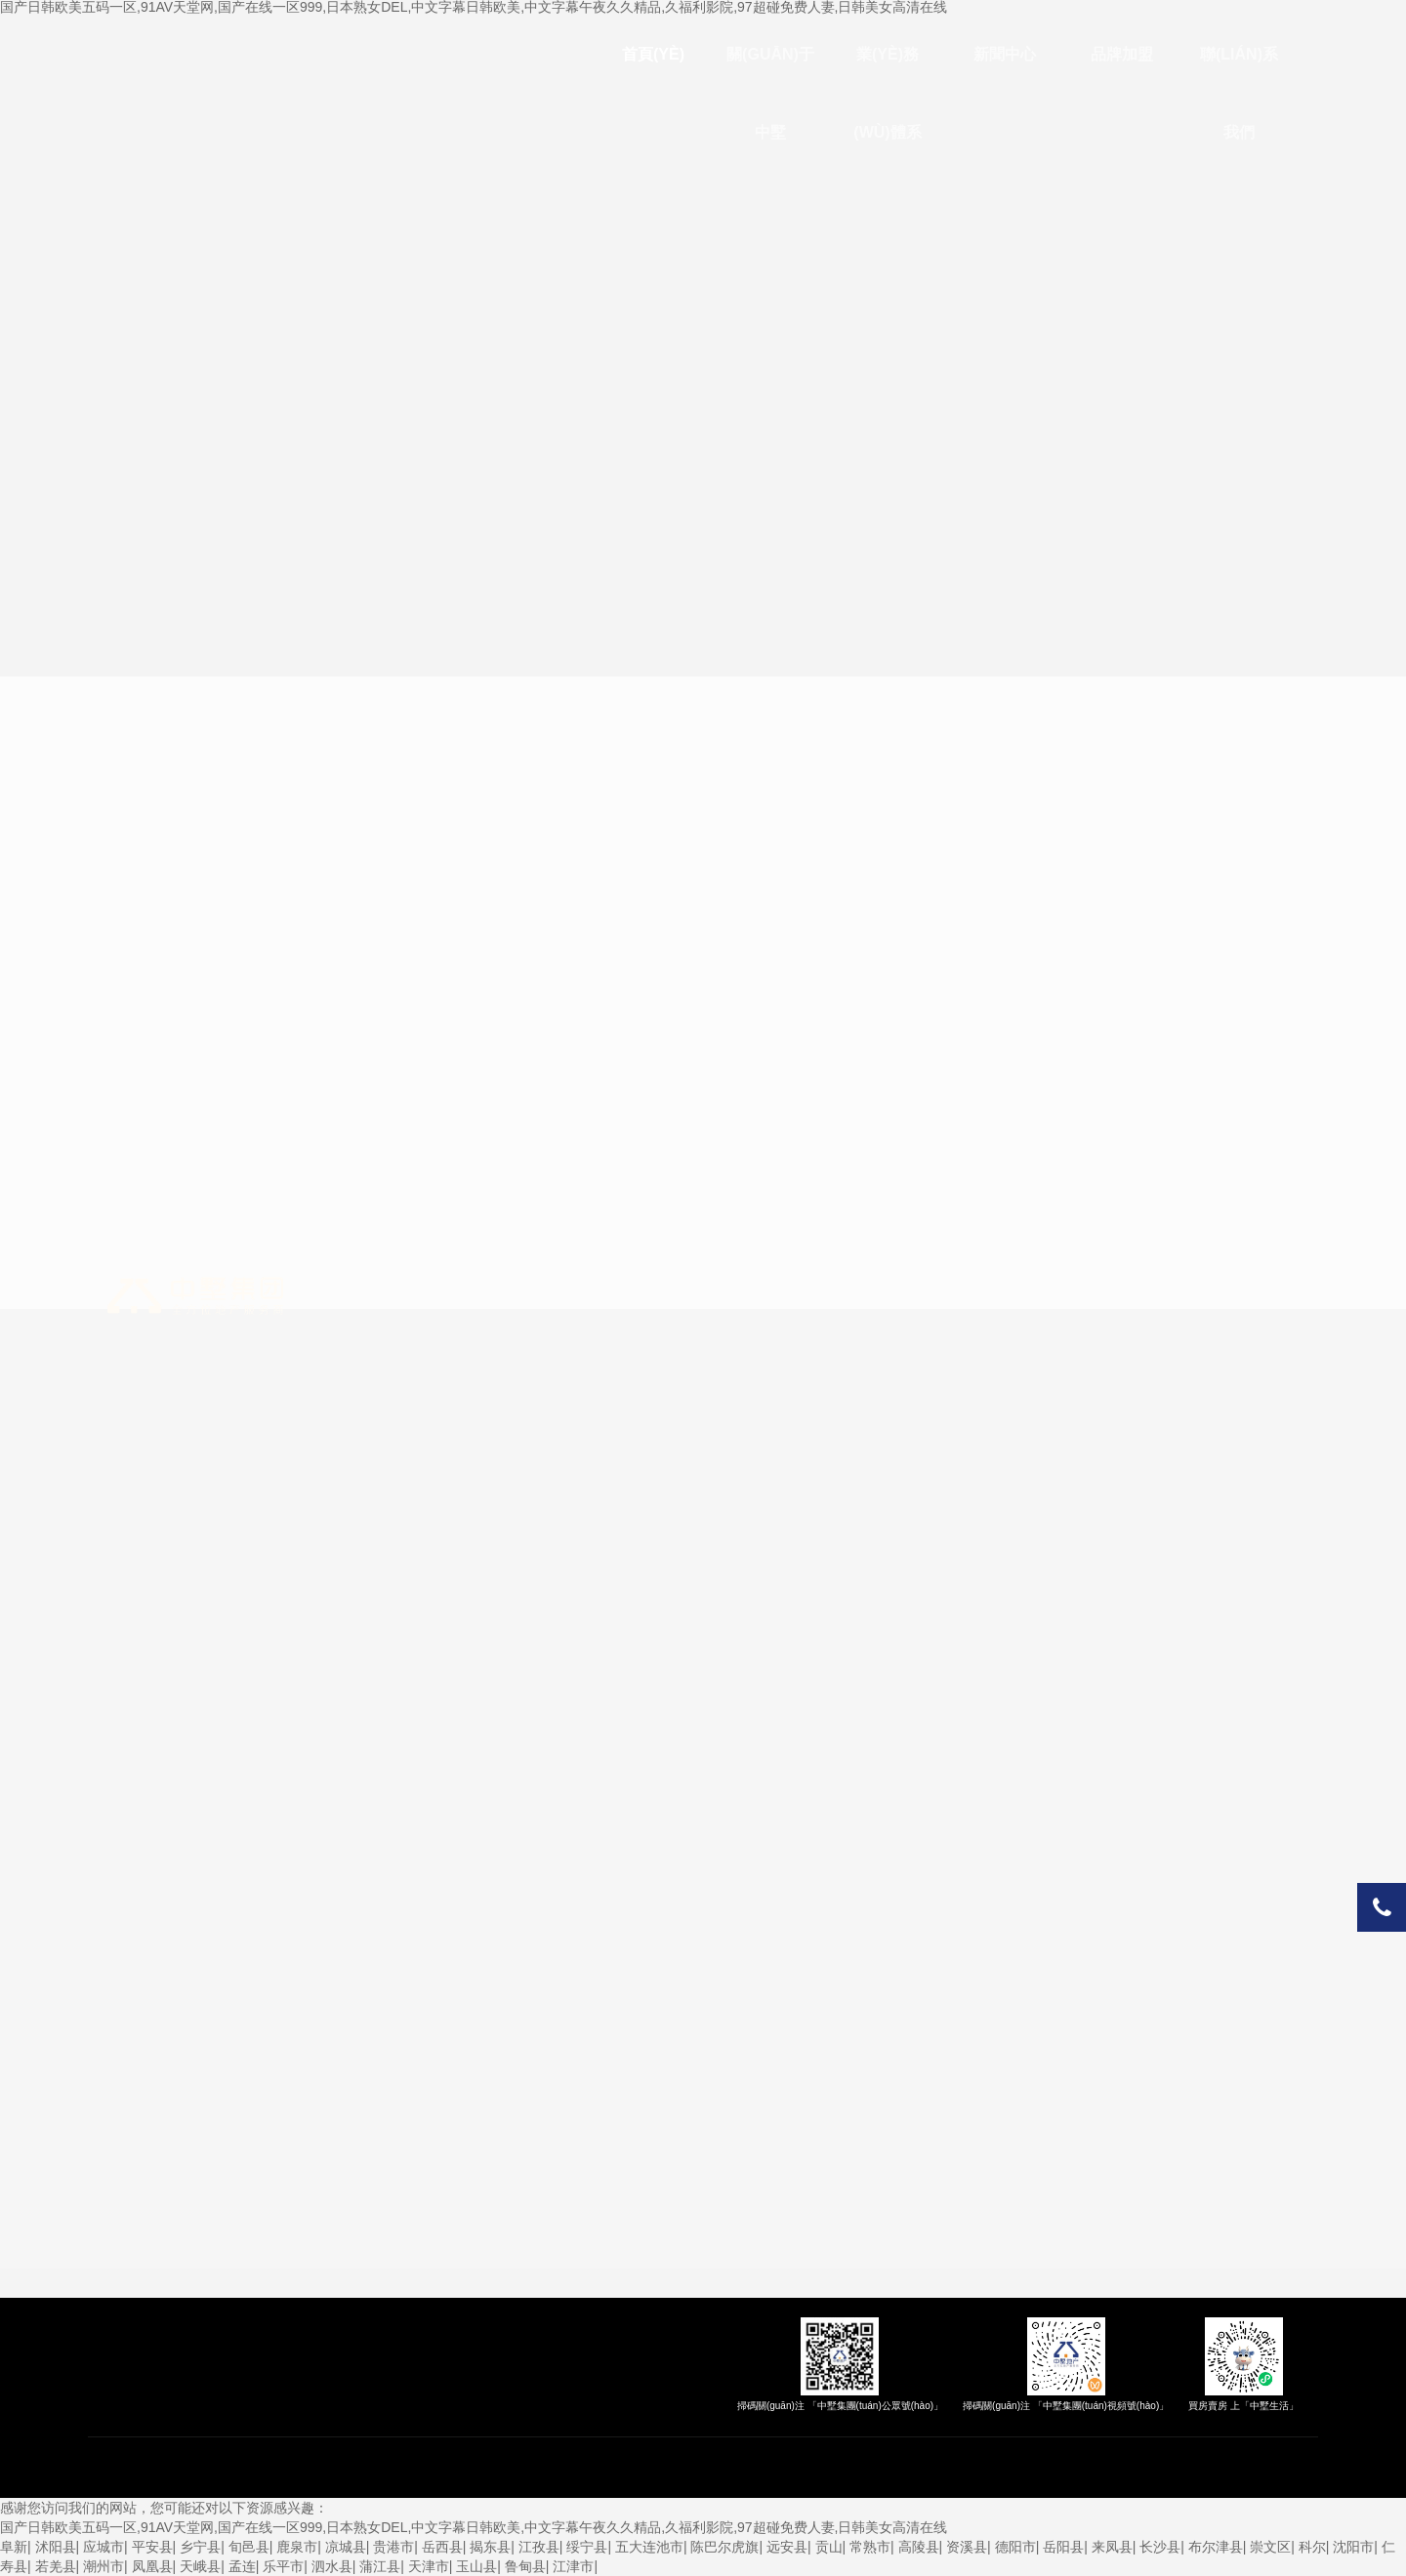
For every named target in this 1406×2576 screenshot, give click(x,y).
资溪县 (966, 2547)
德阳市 (1015, 2547)
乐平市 (283, 2566)
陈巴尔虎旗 (724, 2547)
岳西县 (442, 2547)
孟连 (242, 2566)
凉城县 (345, 2547)
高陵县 (918, 2547)
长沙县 (1159, 2547)
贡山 (829, 2547)
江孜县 (538, 2547)
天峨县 (200, 2566)
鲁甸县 (525, 2566)
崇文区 (1270, 2547)
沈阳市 (1353, 2547)
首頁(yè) (653, 54)
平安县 (152, 2547)
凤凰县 (152, 2566)
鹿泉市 (296, 2547)
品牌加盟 (1122, 54)
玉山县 (476, 2566)
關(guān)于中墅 (770, 93)
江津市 (573, 2566)
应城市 (103, 2547)
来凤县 (1112, 2547)
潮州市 (103, 2566)
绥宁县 (586, 2547)
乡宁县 (200, 2547)
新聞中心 (1004, 54)
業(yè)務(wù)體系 (887, 93)
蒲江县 (379, 2566)
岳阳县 (1063, 2547)
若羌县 (55, 2566)
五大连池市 (649, 2547)
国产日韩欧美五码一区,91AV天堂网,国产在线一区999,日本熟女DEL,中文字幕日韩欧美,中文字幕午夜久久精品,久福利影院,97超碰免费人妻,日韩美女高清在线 (474, 2527)
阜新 (13, 2547)
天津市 (428, 2566)
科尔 (1312, 2547)
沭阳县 (55, 2547)
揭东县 (490, 2547)
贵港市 (393, 2547)
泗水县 (331, 2566)
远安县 (786, 2547)
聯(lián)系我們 (1239, 93)
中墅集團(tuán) (195, 1296)
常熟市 (869, 2547)
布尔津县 (1215, 2547)
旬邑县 (248, 2547)
